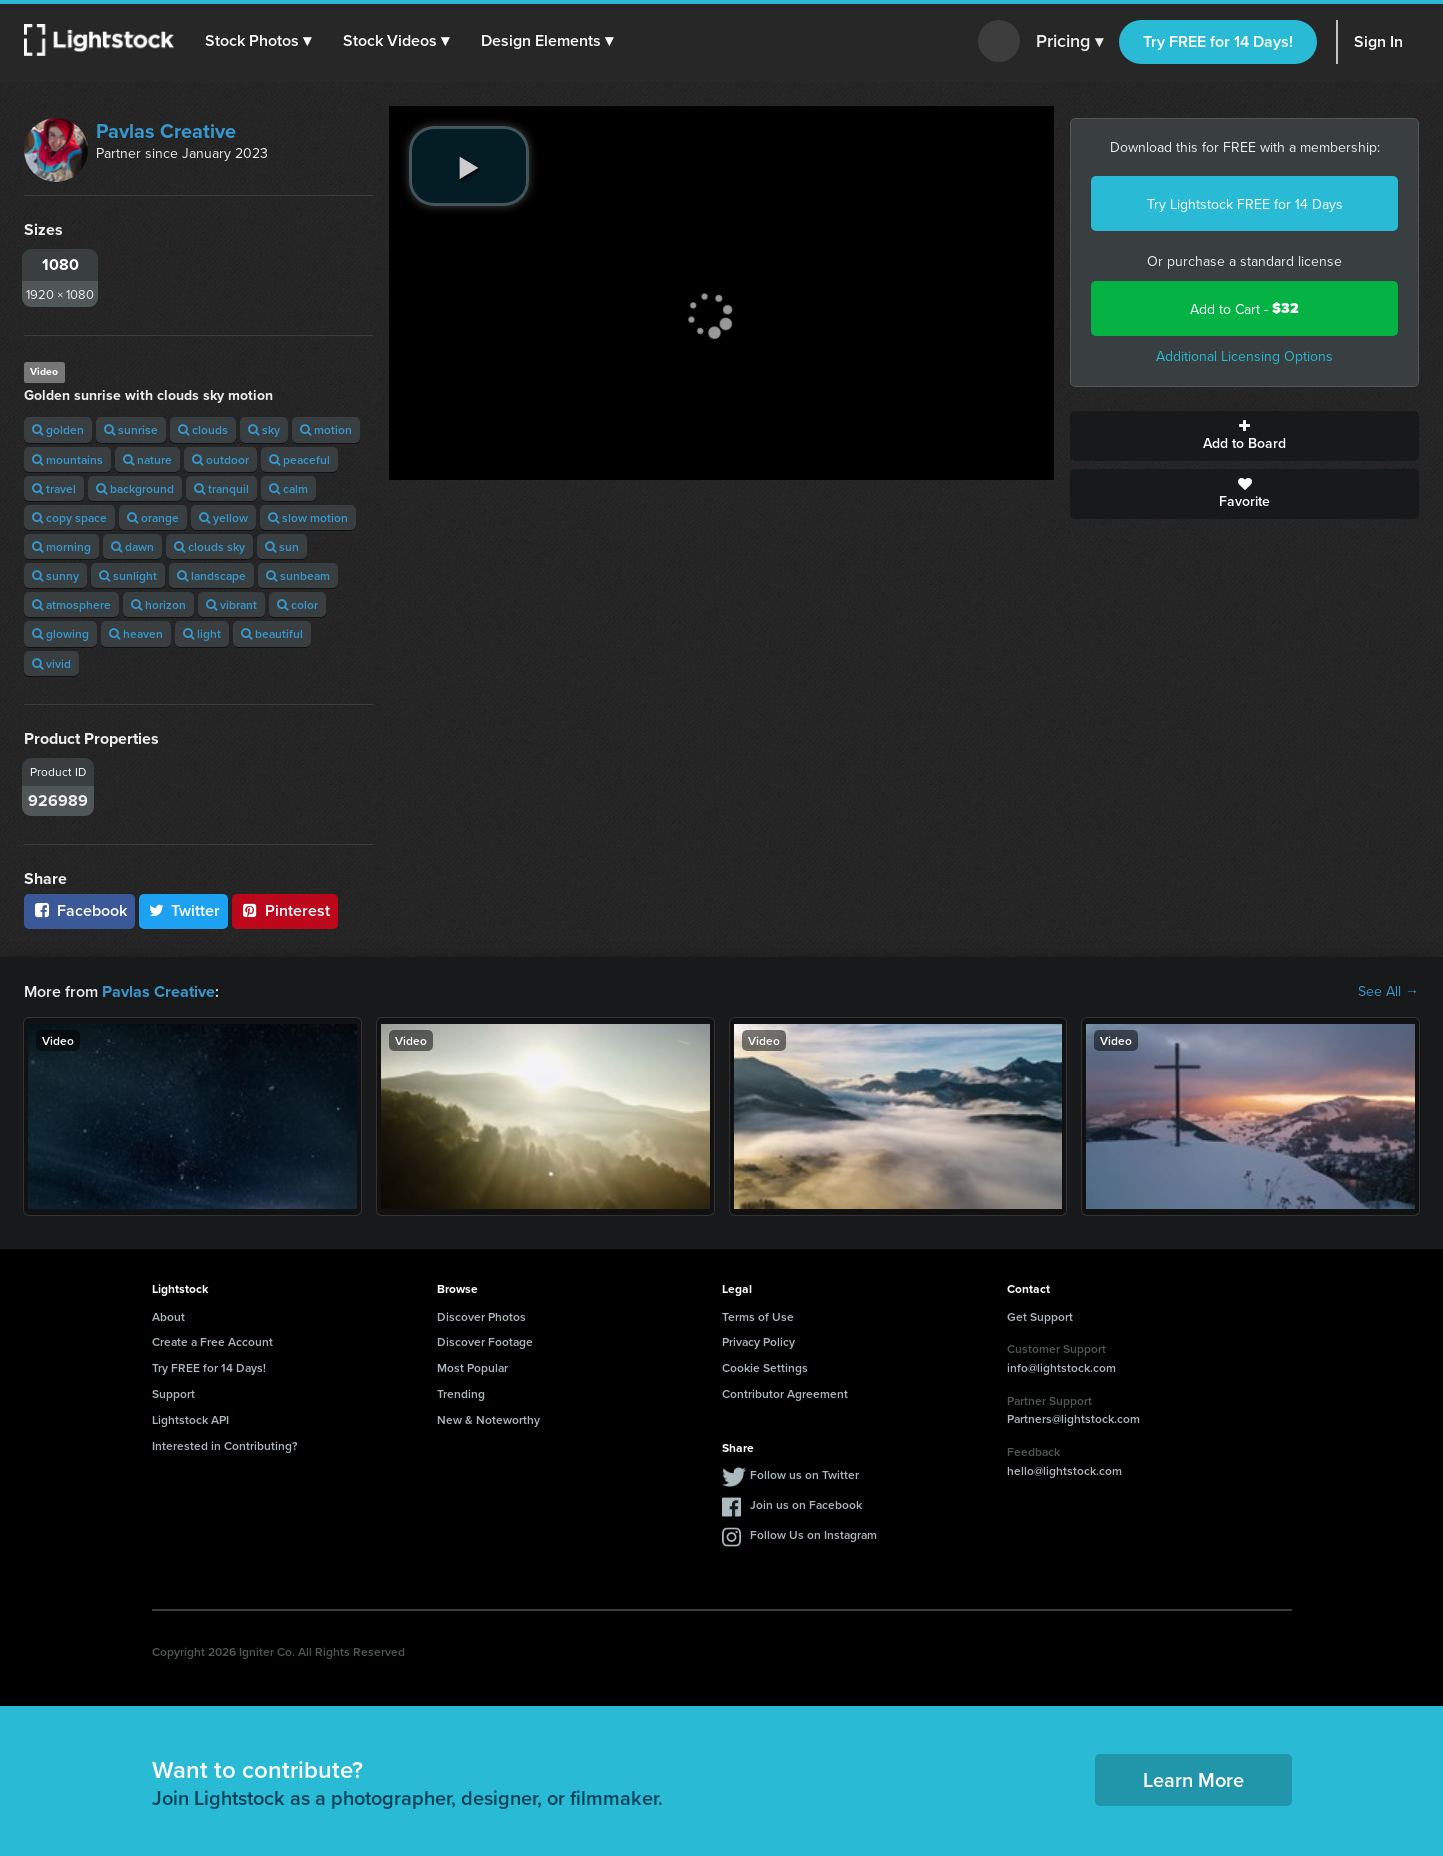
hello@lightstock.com (1064, 1469)
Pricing (1069, 42)
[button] (259, 41)
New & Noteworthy (488, 1418)
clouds (203, 429)
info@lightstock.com (1061, 1366)
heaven (136, 633)
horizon (158, 604)
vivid (51, 663)
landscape (211, 575)
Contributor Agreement (785, 1392)
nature (147, 459)
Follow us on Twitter (804, 1473)
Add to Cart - (1244, 308)
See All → (1388, 991)
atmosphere (71, 604)
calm (288, 488)
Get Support (1040, 1315)
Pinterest (285, 910)
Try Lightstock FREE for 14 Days (1245, 204)
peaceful (299, 459)
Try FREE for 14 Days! (1218, 41)
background (135, 488)
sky (264, 429)
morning (61, 546)
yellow (223, 517)
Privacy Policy (758, 1340)
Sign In (1378, 41)
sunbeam (298, 575)
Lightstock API (190, 1418)
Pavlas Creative (166, 130)
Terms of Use (758, 1315)
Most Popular (472, 1366)
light (202, 633)
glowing (60, 633)
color (297, 604)
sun (282, 546)
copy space (69, 517)
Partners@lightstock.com (1073, 1417)
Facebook (79, 910)
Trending (461, 1392)
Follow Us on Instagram (813, 1533)
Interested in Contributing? (225, 1444)
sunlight (128, 575)
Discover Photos (481, 1315)
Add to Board (1244, 436)
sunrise (131, 429)
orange (153, 517)
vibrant (231, 604)
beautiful (272, 633)
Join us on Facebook (806, 1503)
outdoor (220, 459)
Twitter (184, 910)
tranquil (221, 488)
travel (54, 488)
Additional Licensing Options (1244, 356)
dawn (132, 546)
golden (58, 429)
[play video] (469, 166)
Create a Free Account (212, 1340)
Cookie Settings (765, 1366)
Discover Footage (485, 1340)
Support (173, 1392)
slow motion (308, 517)
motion (326, 429)
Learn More (1193, 1778)
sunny (55, 575)
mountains (67, 459)
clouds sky (209, 546)
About (168, 1315)
